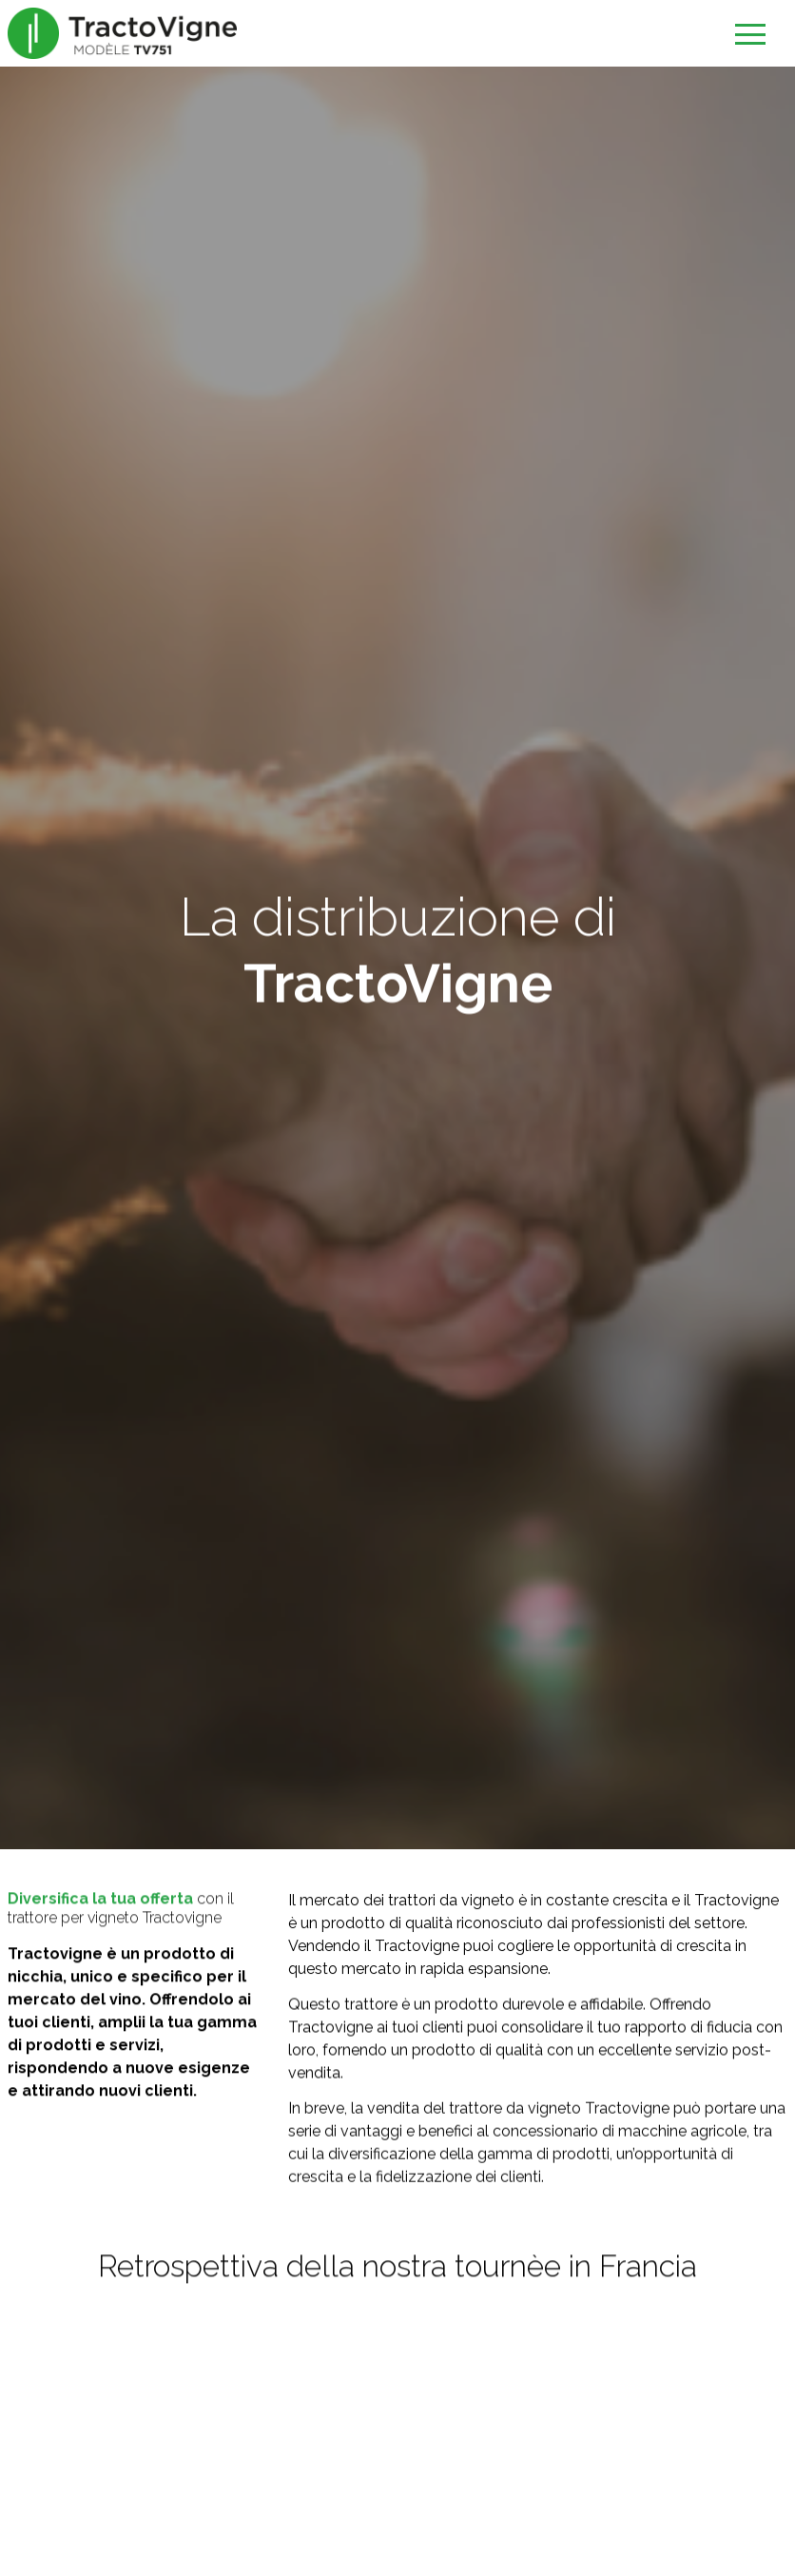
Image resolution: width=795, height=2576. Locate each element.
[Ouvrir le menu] (749, 36)
